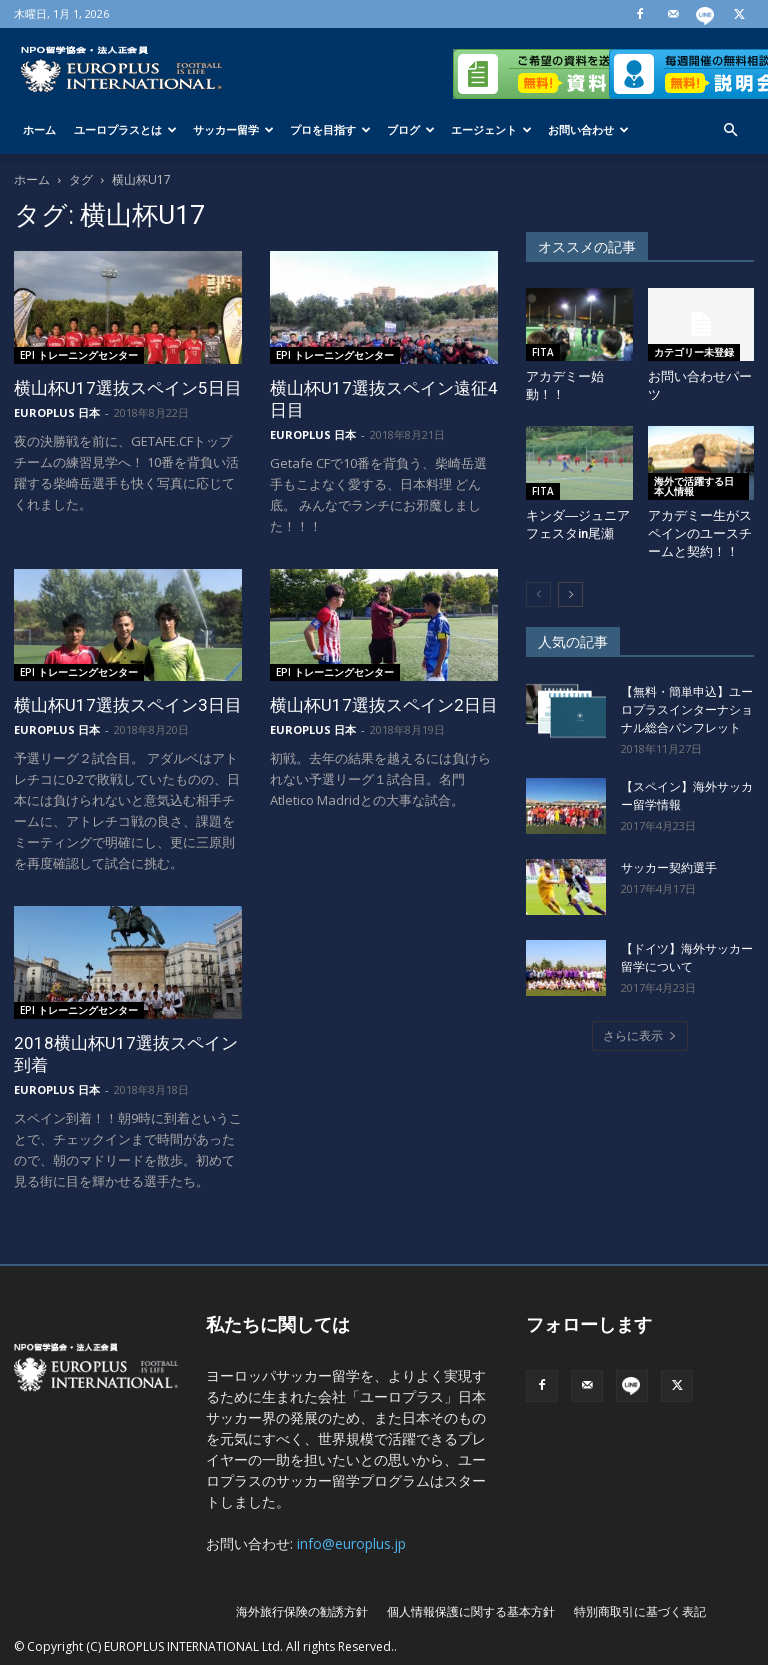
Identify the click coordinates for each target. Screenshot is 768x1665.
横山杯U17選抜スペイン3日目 (128, 705)
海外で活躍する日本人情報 (694, 486)
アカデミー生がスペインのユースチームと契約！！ (700, 533)
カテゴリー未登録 (694, 352)
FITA (543, 352)
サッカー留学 (233, 129)
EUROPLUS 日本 (57, 412)
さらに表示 (640, 1035)
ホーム (39, 129)
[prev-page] (538, 594)
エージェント (491, 129)
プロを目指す (330, 129)
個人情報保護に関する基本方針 (471, 1611)
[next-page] (570, 594)
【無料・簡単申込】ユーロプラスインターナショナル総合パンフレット (687, 710)
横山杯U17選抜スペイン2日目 (384, 705)
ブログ (411, 129)
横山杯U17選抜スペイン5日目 (128, 388)
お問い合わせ (588, 129)
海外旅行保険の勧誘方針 (302, 1611)
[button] (730, 130)
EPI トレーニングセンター (79, 355)
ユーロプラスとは (125, 129)
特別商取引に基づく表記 (640, 1611)
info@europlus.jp (351, 1543)
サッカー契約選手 (669, 868)
